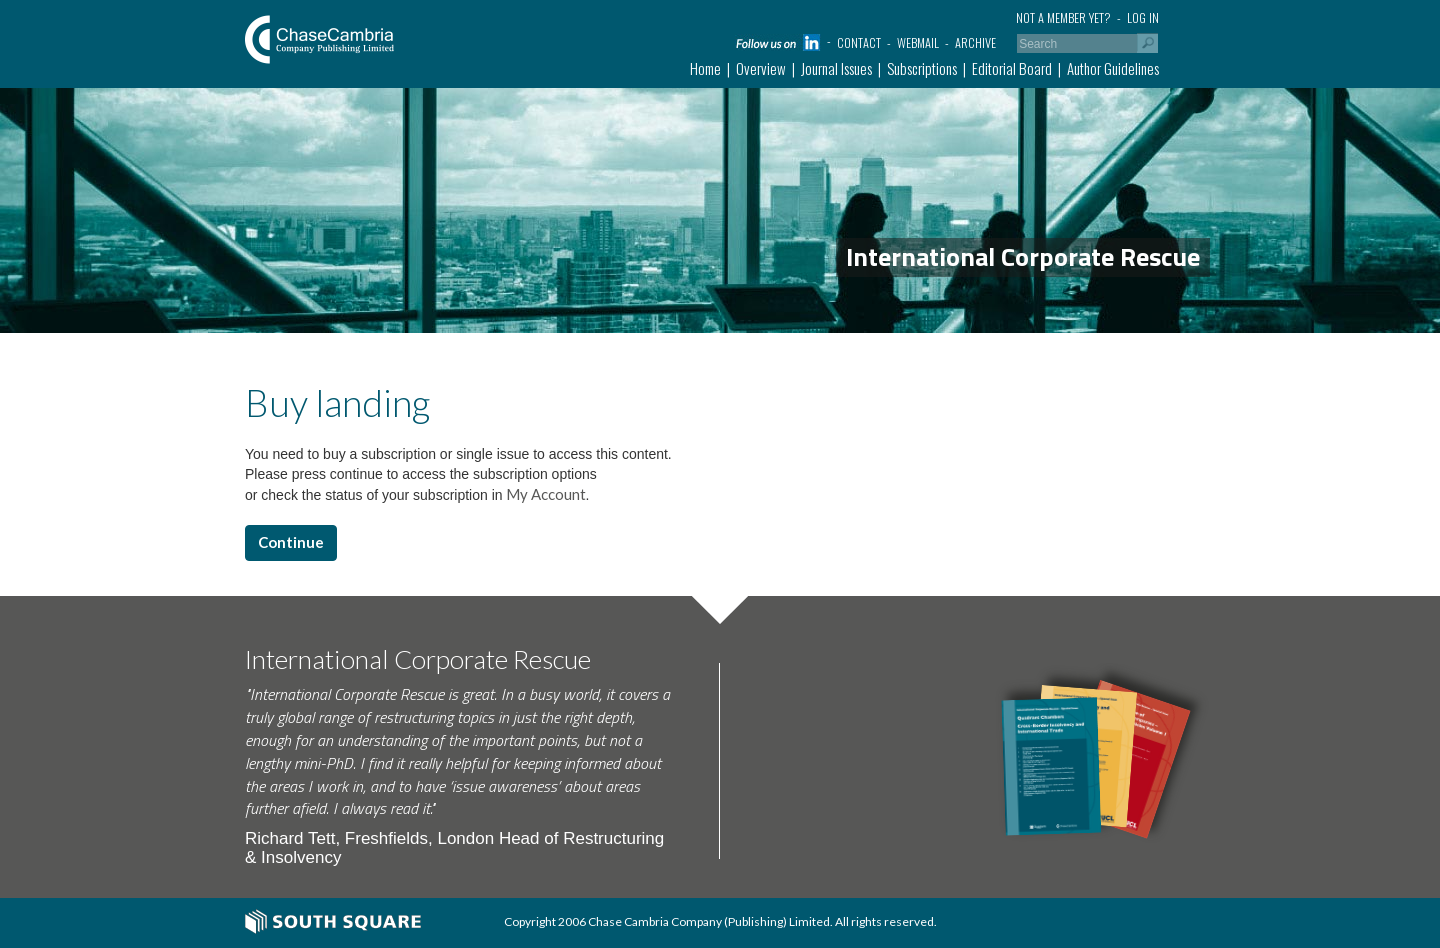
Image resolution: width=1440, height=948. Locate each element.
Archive (975, 42)
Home (705, 68)
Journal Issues (836, 68)
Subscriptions (922, 68)
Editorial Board (1012, 68)
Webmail (918, 42)
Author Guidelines (1113, 68)
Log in (1143, 17)
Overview (761, 68)
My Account (544, 494)
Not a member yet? (1063, 17)
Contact (859, 42)
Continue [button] (291, 542)
